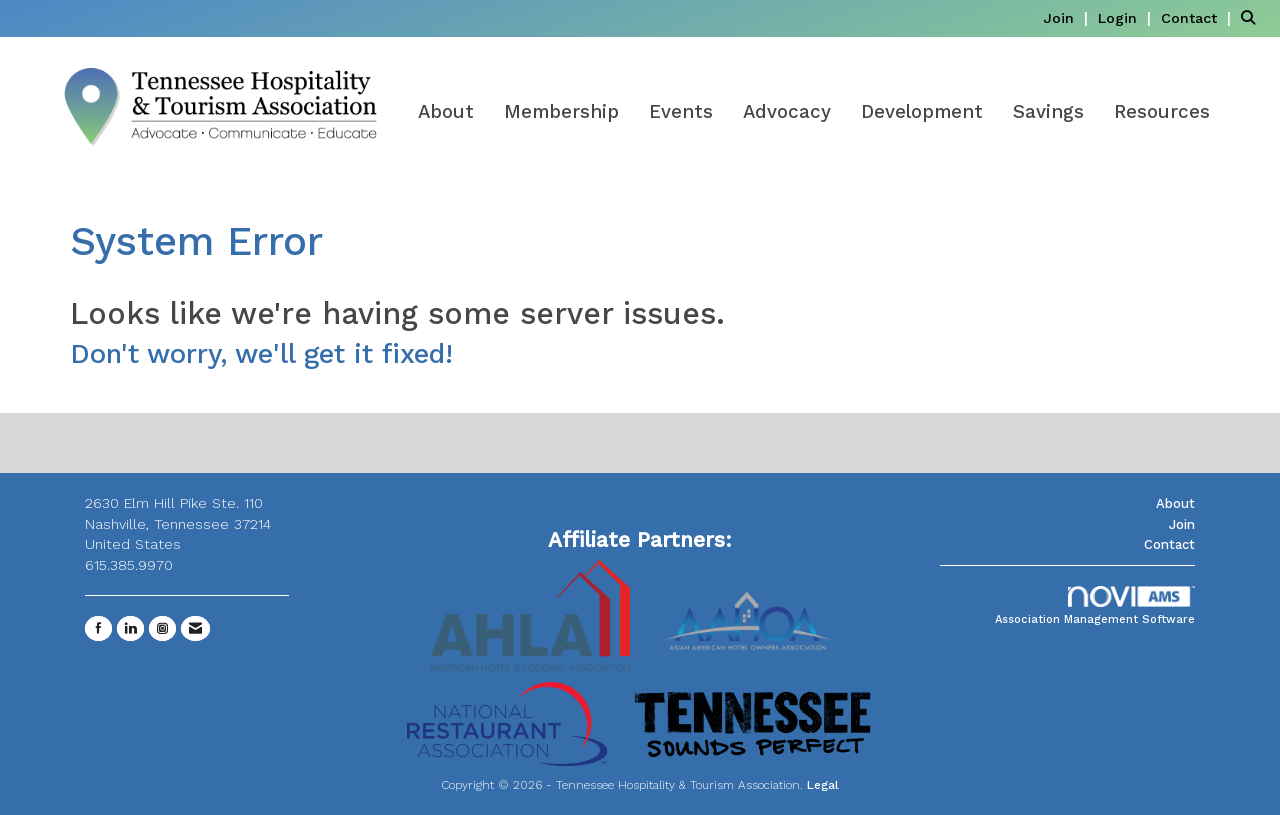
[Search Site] (1253, 17)
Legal (823, 785)
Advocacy (787, 112)
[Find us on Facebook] (98, 628)
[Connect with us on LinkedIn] (130, 628)
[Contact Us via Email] (195, 628)
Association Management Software (1095, 606)
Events (681, 112)
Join (1182, 524)
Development (922, 112)
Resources (1162, 112)
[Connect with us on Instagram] (162, 628)
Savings (1048, 112)
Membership (561, 112)
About (446, 112)
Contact (1169, 544)
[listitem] (1068, 17)
